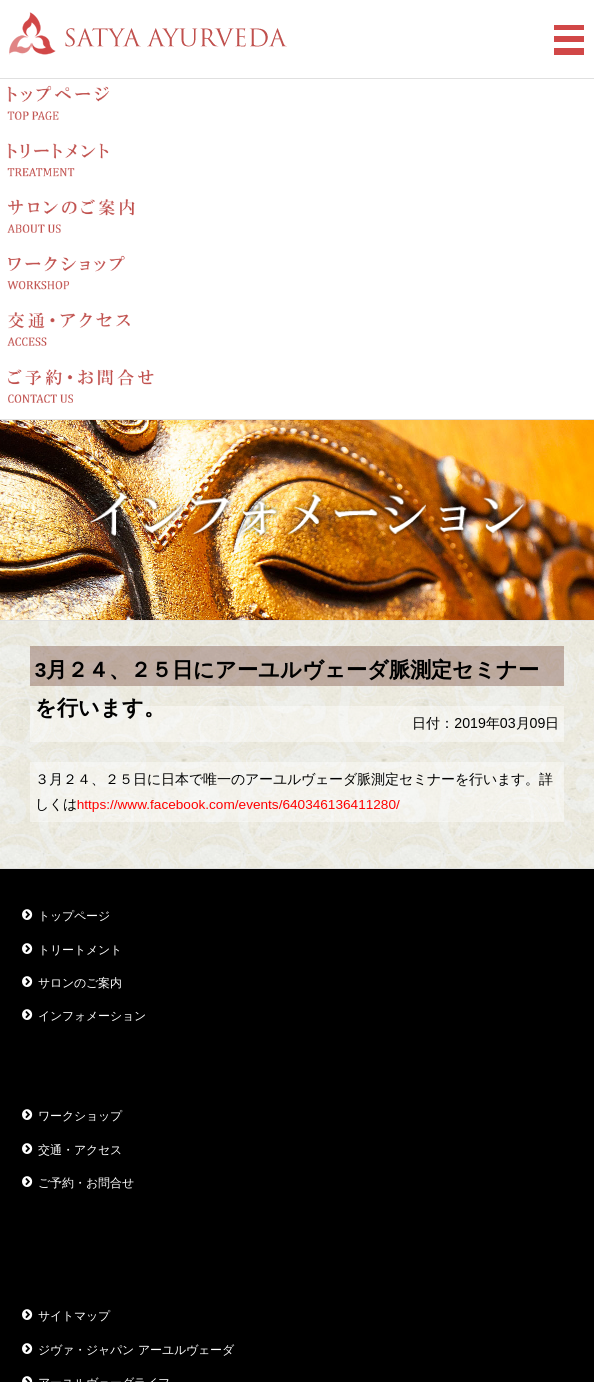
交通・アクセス (80, 1150)
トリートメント (80, 950)
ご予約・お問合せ (86, 1183)
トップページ (74, 916)
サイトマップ (74, 1316)
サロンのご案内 (80, 983)
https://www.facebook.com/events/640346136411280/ (238, 804)
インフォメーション (92, 1016)
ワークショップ (80, 1116)
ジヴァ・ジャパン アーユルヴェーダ (135, 1350)
